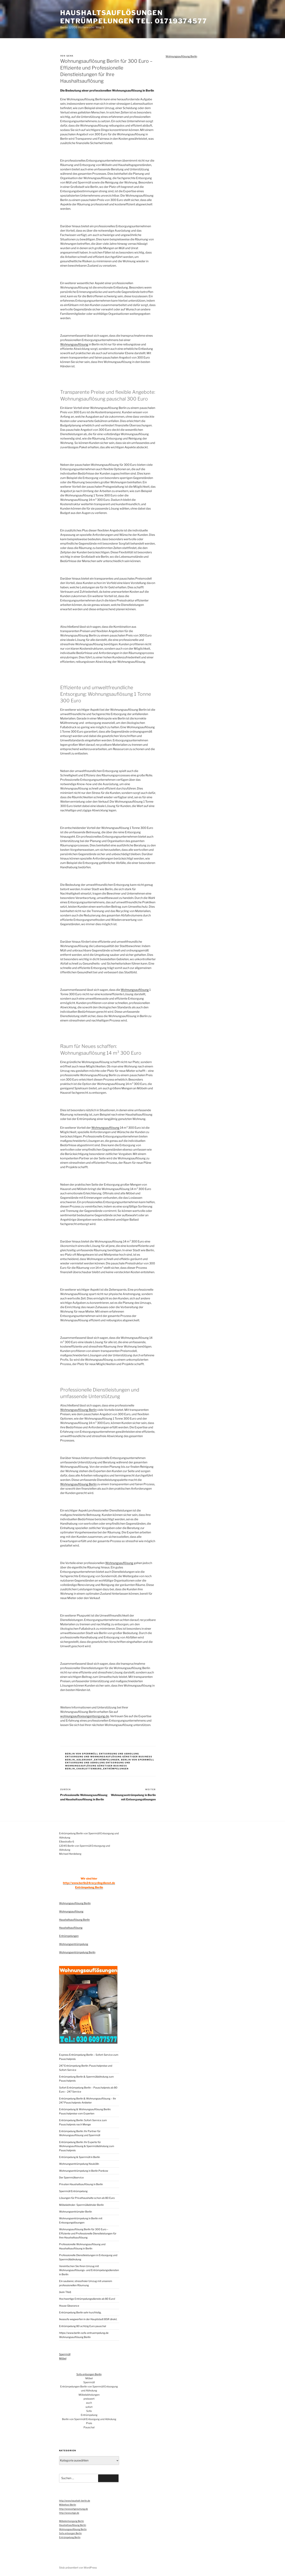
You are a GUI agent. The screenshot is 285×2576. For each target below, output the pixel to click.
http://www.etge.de (69, 2512)
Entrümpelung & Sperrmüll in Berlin (79, 2157)
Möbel (62, 2358)
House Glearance (69, 2305)
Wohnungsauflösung (74, 344)
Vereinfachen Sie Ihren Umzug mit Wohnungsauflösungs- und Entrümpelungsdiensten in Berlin (89, 2270)
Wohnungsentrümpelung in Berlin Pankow (83, 2170)
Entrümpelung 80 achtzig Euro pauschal (82, 2326)
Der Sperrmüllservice (71, 2177)
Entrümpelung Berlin (89, 1887)
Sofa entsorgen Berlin (89, 2374)
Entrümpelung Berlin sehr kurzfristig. (80, 2312)
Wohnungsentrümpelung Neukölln (79, 2163)
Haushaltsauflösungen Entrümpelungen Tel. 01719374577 (133, 17)
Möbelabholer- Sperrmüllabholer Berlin (81, 2204)
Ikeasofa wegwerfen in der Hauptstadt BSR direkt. (88, 2319)
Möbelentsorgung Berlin (71, 2521)
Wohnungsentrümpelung (73, 1944)
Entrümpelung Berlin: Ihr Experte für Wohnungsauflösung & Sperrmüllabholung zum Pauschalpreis (86, 2146)
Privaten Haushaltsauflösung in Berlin (81, 2184)
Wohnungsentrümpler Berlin (75, 2211)
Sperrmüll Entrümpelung (73, 2191)
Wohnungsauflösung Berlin (78, 1410)
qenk (70, 56)
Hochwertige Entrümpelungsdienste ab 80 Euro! (87, 2298)
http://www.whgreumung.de (73, 2508)
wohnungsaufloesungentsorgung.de (84, 1716)
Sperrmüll (64, 2354)
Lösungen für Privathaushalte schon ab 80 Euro (87, 2197)
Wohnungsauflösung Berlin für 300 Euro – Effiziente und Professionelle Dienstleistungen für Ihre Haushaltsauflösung (87, 2233)
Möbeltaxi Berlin (67, 2504)
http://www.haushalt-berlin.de (74, 2500)
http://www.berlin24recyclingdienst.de (89, 1883)
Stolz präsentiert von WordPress (78, 2567)
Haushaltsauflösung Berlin (74, 1919)
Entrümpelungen (69, 1935)
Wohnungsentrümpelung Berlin (77, 1952)
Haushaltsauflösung (70, 1927)
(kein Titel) (65, 2292)
